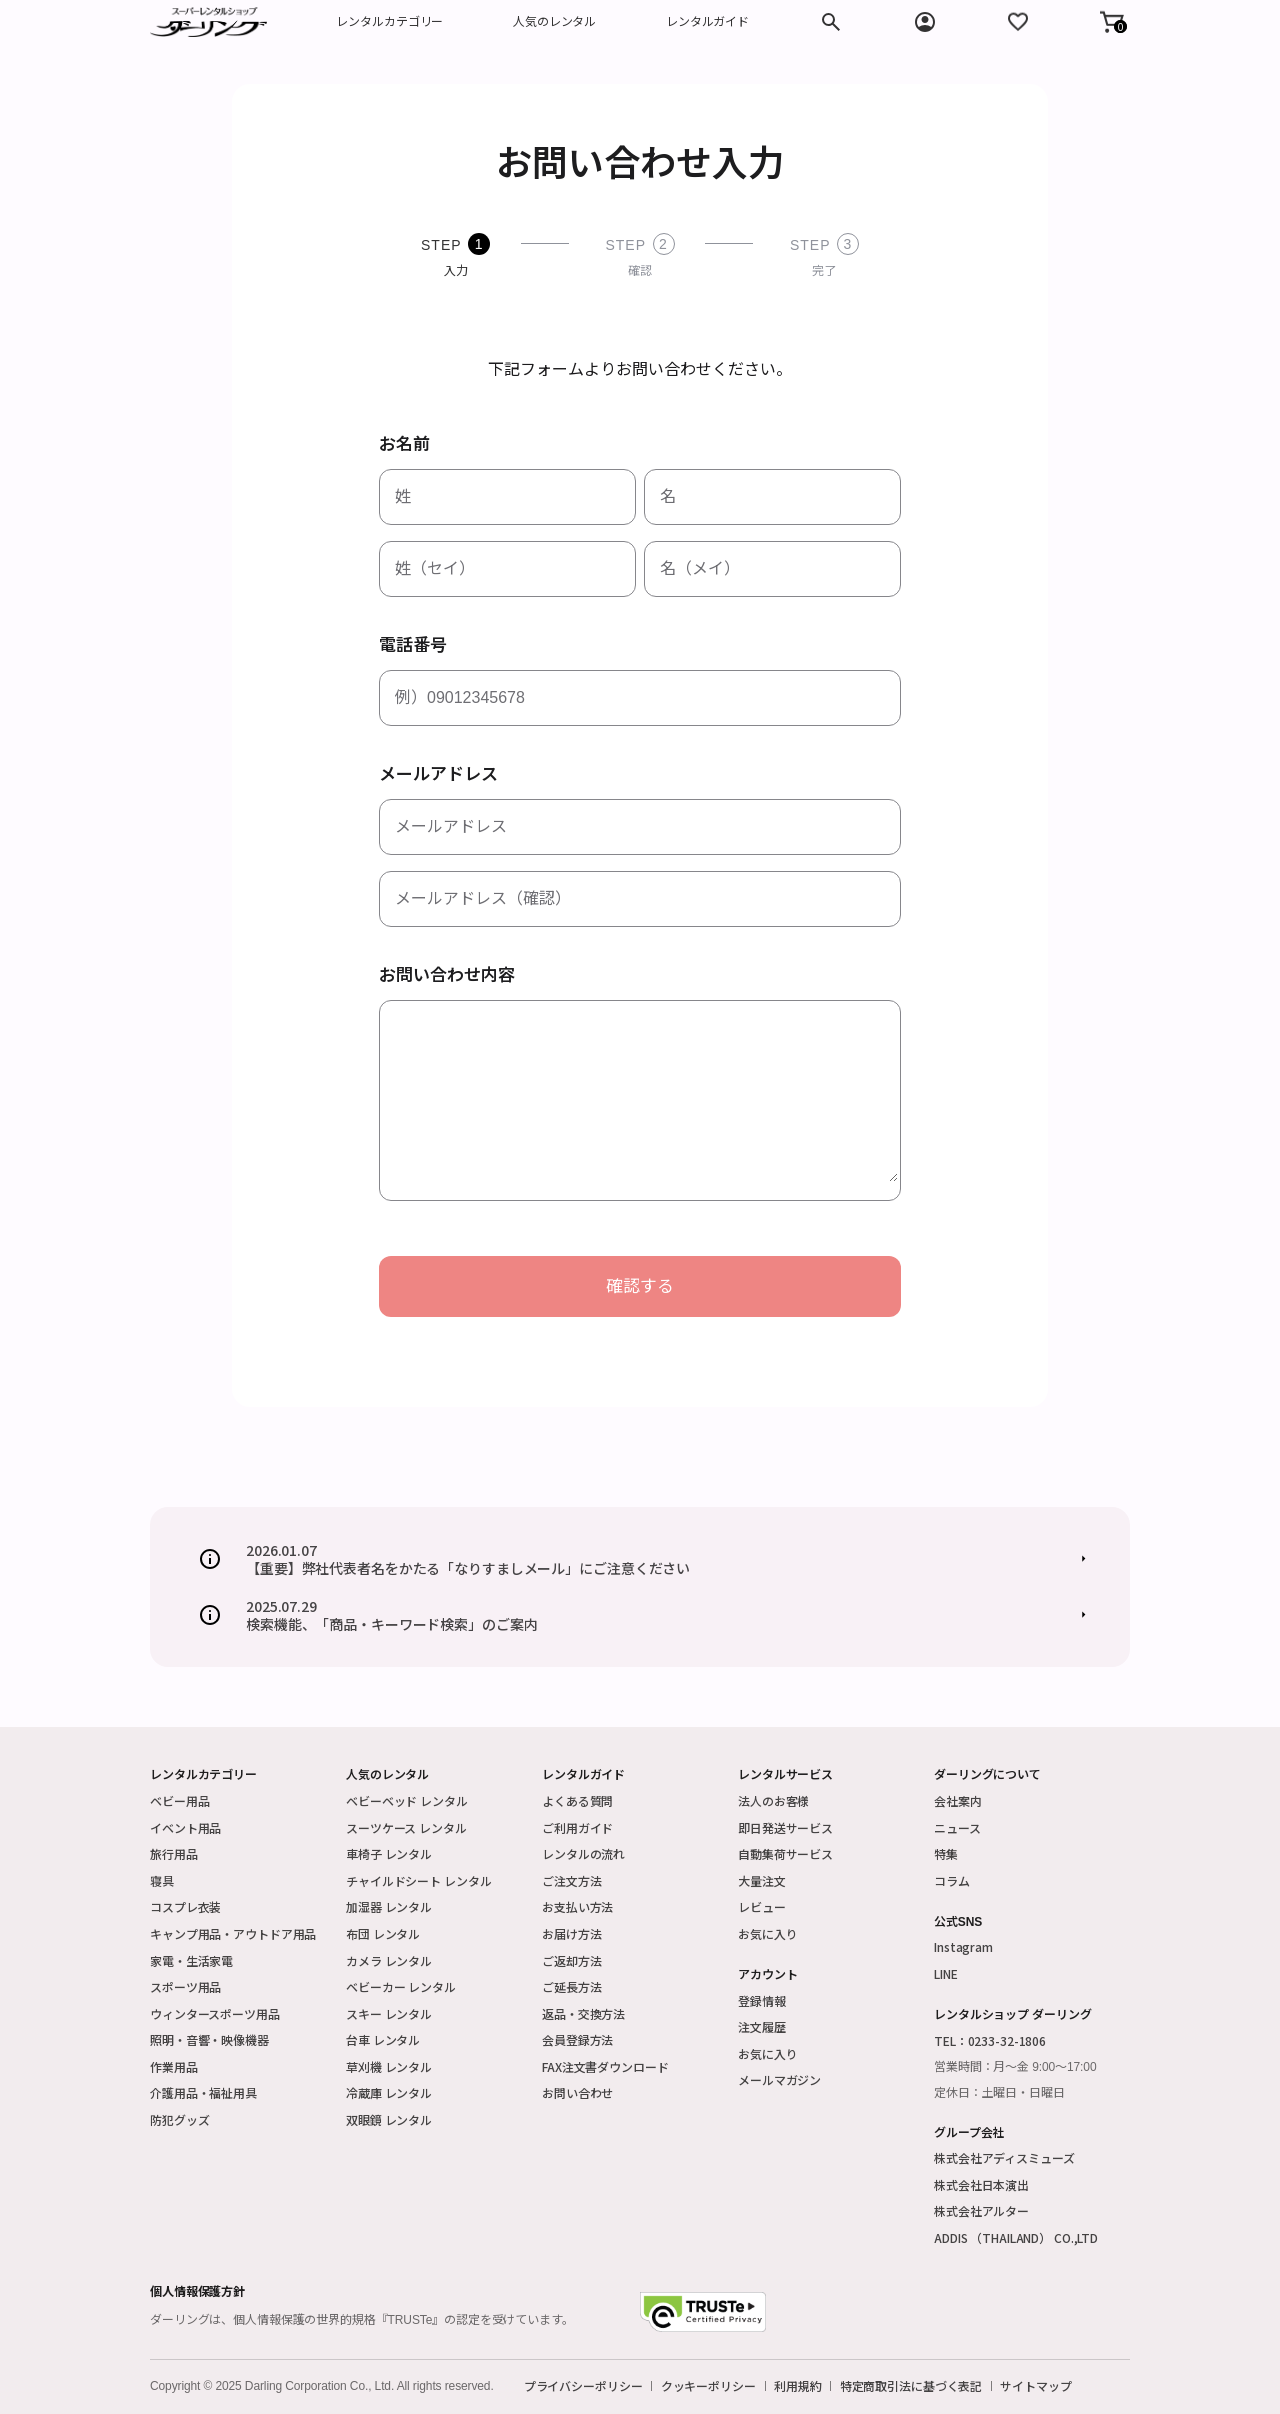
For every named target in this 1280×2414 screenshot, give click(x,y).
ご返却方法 (571, 1960)
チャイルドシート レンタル (418, 1880)
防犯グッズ (179, 2119)
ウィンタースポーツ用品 (215, 2013)
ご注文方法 (571, 1880)
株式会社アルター (981, 2210)
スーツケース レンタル (406, 1827)
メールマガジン (779, 2079)
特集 (946, 1853)
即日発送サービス (785, 1827)
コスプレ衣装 (185, 1906)
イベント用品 (185, 1827)
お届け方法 (571, 1933)
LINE (946, 1973)
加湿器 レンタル (389, 1906)
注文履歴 (762, 2026)
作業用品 (174, 2066)
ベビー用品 (179, 1800)
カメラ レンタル (389, 1960)
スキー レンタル (389, 2013)
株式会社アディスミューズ (1004, 2157)
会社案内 (958, 1800)
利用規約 (798, 2386)
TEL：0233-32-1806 (990, 2040)
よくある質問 (577, 1800)
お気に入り (767, 1933)
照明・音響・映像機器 (209, 2039)
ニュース (957, 1827)
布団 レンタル (383, 1933)
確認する (640, 1286)
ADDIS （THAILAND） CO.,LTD (1016, 2237)
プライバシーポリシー (583, 2386)
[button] (1112, 22)
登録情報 (762, 2000)
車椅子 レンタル (389, 1853)
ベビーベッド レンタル (407, 1800)
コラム (952, 1880)
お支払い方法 (577, 1906)
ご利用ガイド (577, 1827)
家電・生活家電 (191, 1960)
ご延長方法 (571, 1986)
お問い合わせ (577, 2092)
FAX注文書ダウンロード (605, 2066)
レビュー (762, 1906)
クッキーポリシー (708, 2386)
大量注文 (762, 1880)
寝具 (162, 1880)
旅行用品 (174, 1853)
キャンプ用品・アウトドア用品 (233, 1933)
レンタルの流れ (583, 1853)
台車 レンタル (383, 2039)
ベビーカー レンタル (401, 1986)
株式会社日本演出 (981, 2184)
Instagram (963, 1946)
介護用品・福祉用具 (203, 2092)
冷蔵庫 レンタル (389, 2092)
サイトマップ (1035, 2386)
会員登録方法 (577, 2039)
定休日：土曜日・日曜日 (999, 2093)
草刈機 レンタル (389, 2066)
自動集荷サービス (785, 1853)
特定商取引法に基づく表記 (911, 2386)
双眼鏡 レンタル (389, 2119)
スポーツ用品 (185, 1986)
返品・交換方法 (583, 2013)
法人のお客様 (773, 1800)
